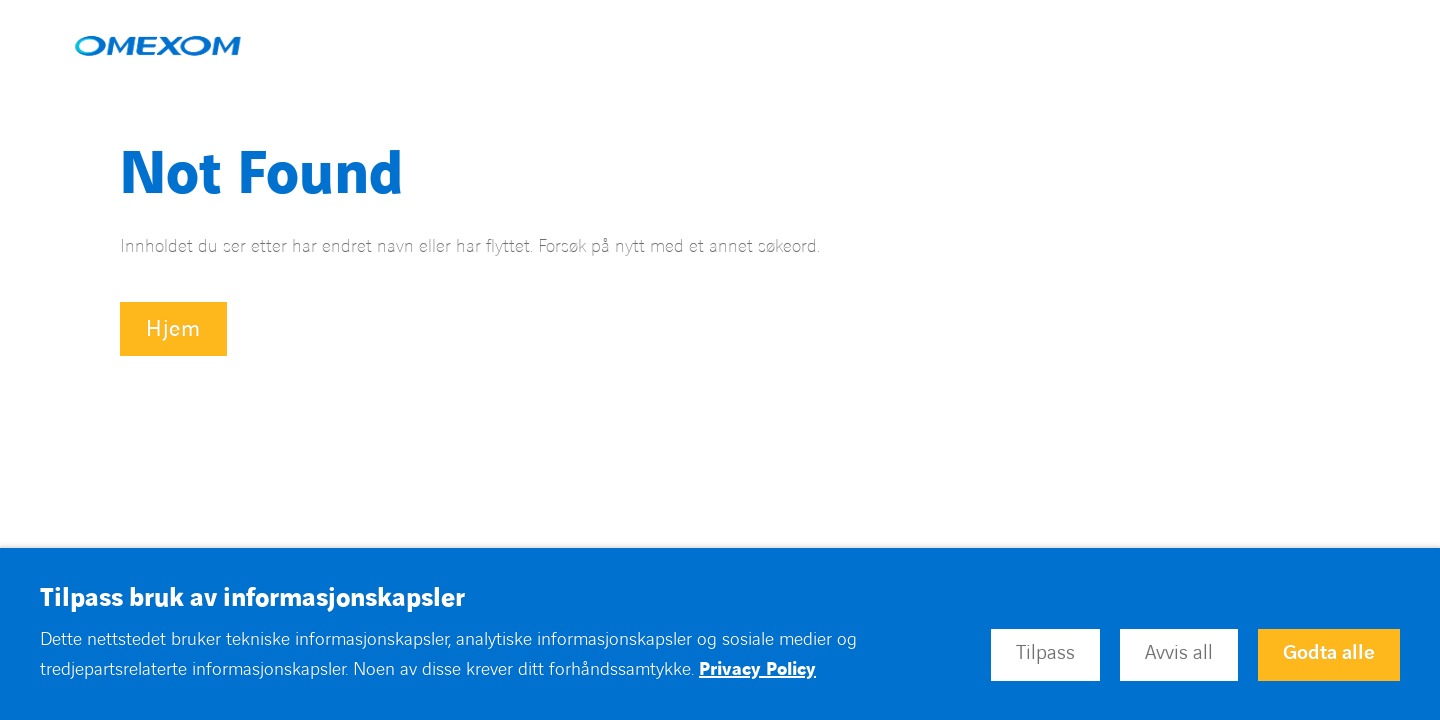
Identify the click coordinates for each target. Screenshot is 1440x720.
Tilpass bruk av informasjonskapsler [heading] (252, 599)
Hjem (173, 329)
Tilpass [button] (1045, 653)
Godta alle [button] (1329, 653)
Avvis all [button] (1179, 653)
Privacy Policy (757, 669)
